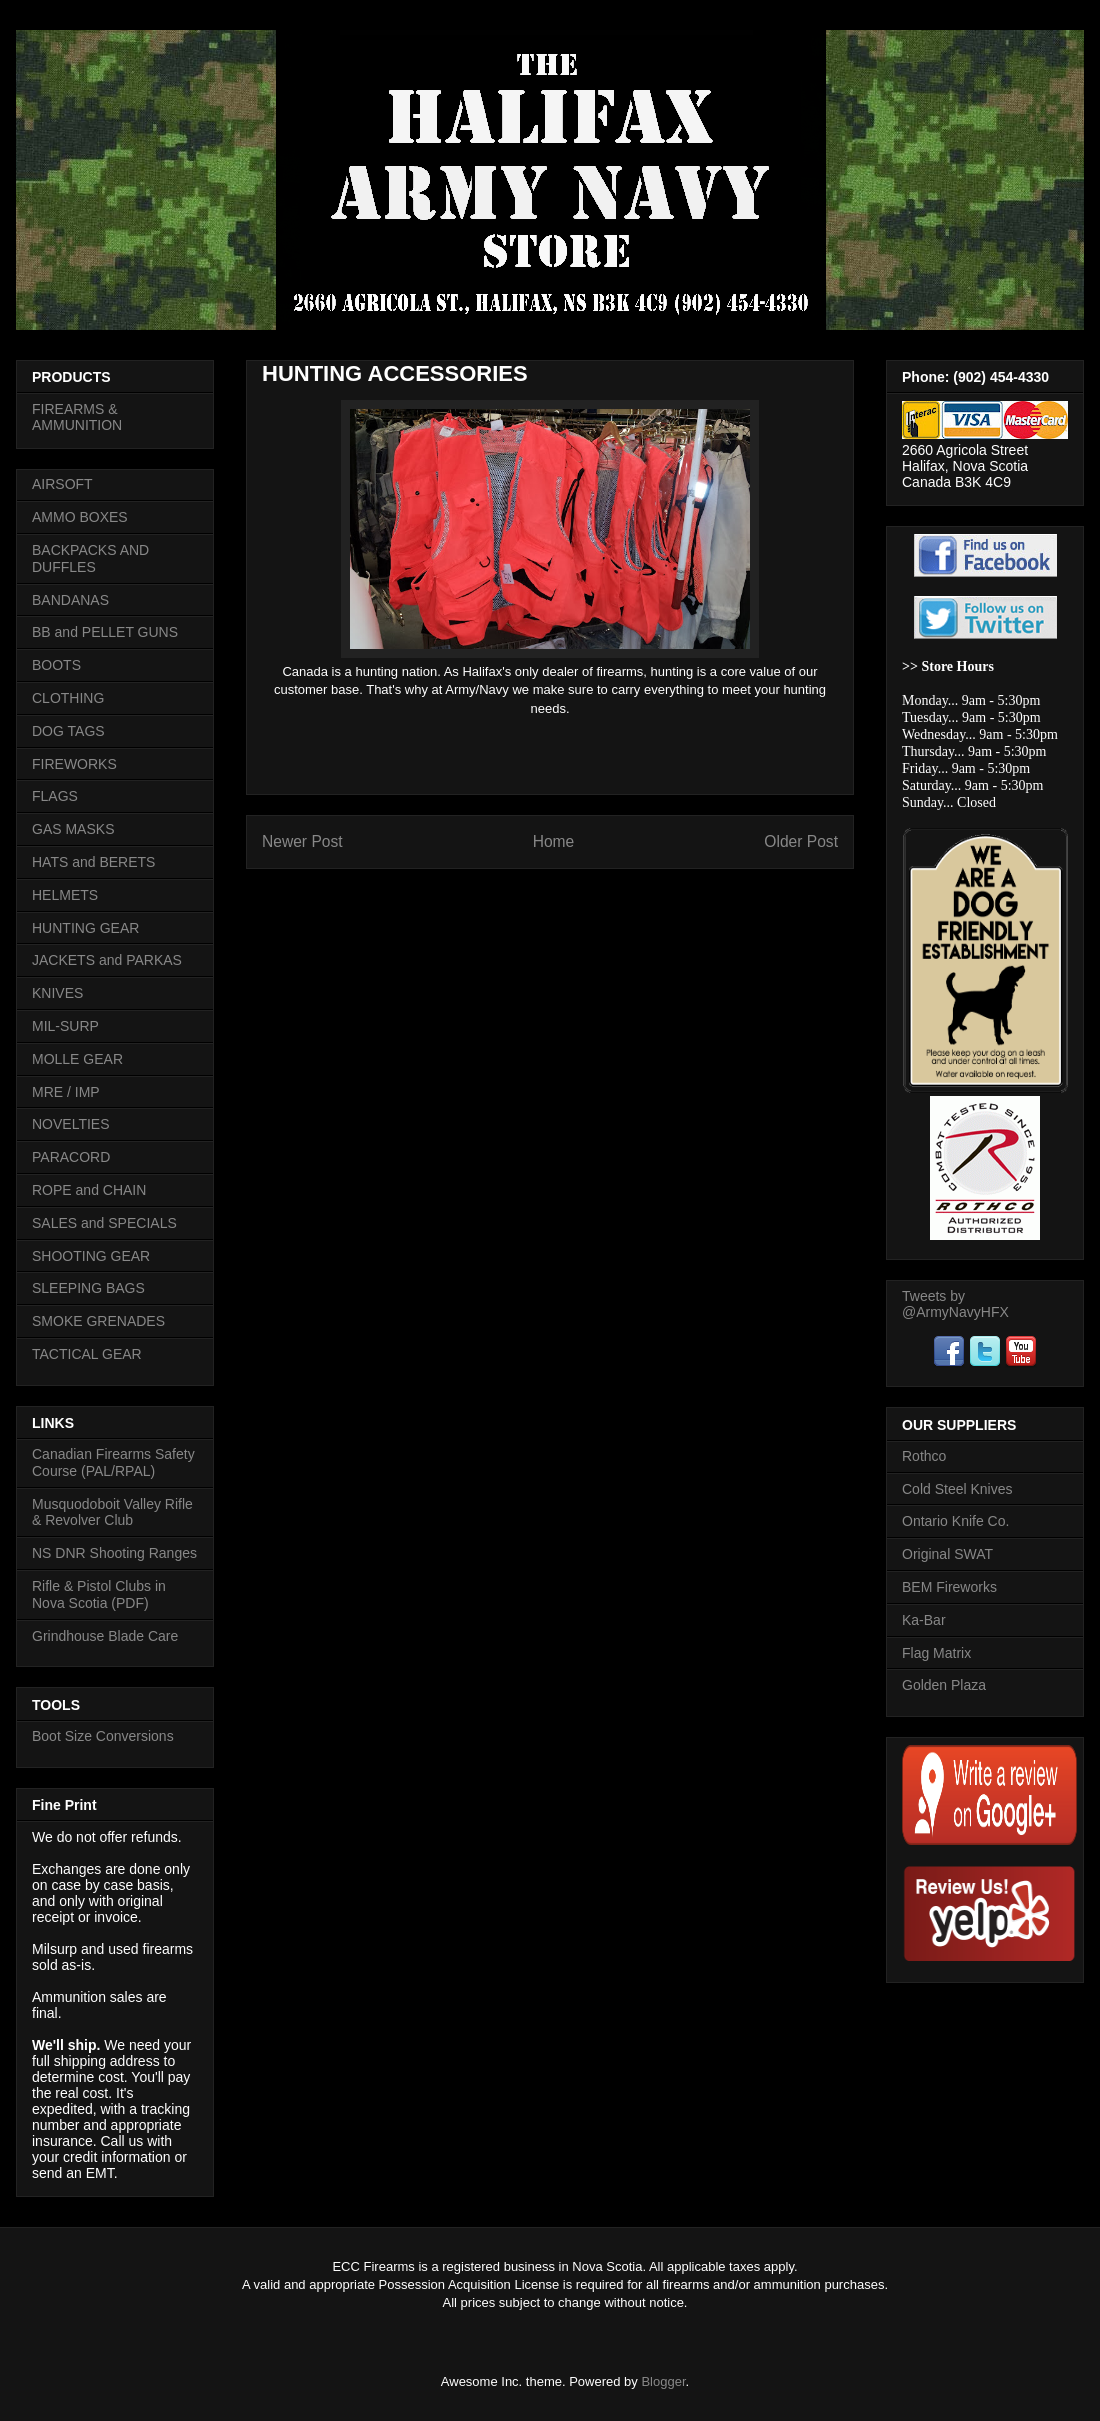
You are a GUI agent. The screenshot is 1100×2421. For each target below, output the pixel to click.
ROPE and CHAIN (89, 1190)
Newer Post (302, 841)
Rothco (924, 1456)
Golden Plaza (944, 1685)
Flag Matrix (936, 1653)
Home (554, 841)
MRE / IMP (66, 1092)
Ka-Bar (924, 1620)
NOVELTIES (71, 1124)
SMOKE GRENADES (98, 1321)
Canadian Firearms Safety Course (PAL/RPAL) (113, 1462)
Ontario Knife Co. (955, 1521)
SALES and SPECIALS (104, 1223)
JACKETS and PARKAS (107, 960)
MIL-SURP (65, 1026)
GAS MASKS (73, 829)
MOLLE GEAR (77, 1059)
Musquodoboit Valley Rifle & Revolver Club (112, 1512)
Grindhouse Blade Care (105, 1636)
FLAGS (55, 796)
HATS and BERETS (93, 862)
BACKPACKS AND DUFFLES (90, 558)
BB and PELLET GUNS (105, 632)
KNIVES (57, 993)
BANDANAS (70, 600)
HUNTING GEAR (85, 928)
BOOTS (56, 665)
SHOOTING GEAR (91, 1256)
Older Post (801, 841)
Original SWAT (947, 1554)
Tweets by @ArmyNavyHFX (955, 1304)
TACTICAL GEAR (87, 1354)
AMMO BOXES (80, 517)
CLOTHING (68, 698)
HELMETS (65, 895)
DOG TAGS (68, 731)
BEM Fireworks (949, 1587)
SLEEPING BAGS (88, 1288)
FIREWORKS (74, 764)
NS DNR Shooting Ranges (114, 1553)
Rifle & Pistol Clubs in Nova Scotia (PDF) (99, 1594)
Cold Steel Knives (957, 1489)
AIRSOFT (62, 484)
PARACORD (71, 1157)
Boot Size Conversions (103, 1736)
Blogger (663, 2381)
